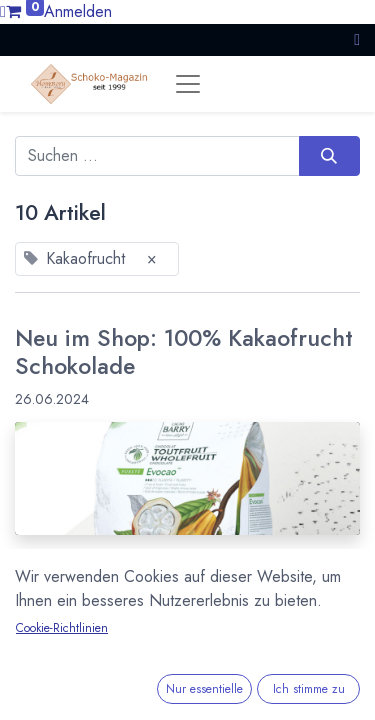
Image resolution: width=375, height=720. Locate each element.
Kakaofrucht (150, 709)
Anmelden (78, 11)
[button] (357, 39)
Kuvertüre (232, 709)
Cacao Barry (59, 709)
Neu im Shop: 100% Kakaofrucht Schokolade (184, 352)
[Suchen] (329, 156)
